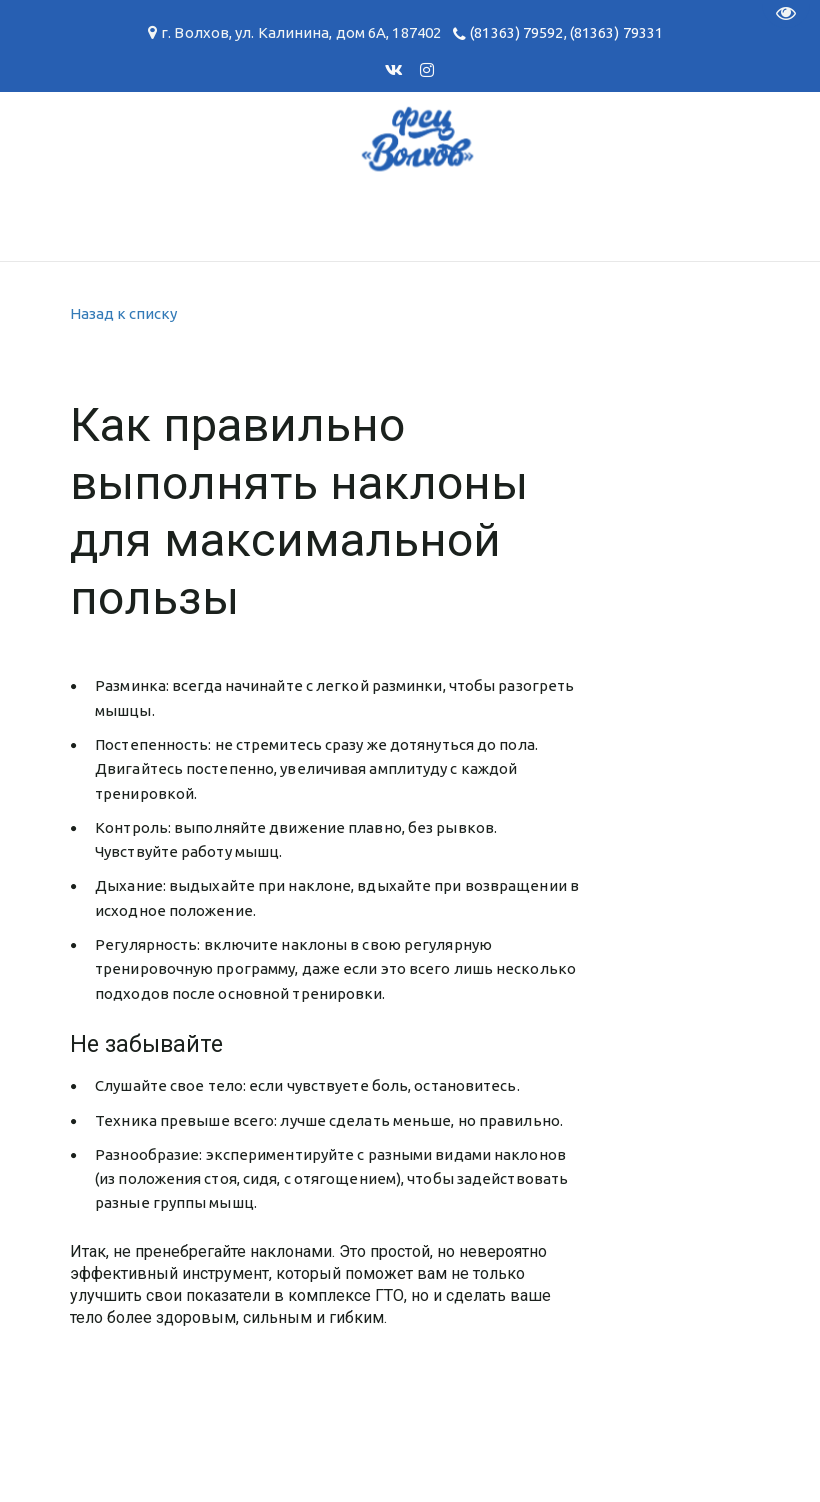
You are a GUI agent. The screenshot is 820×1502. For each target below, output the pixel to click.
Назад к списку (123, 313)
